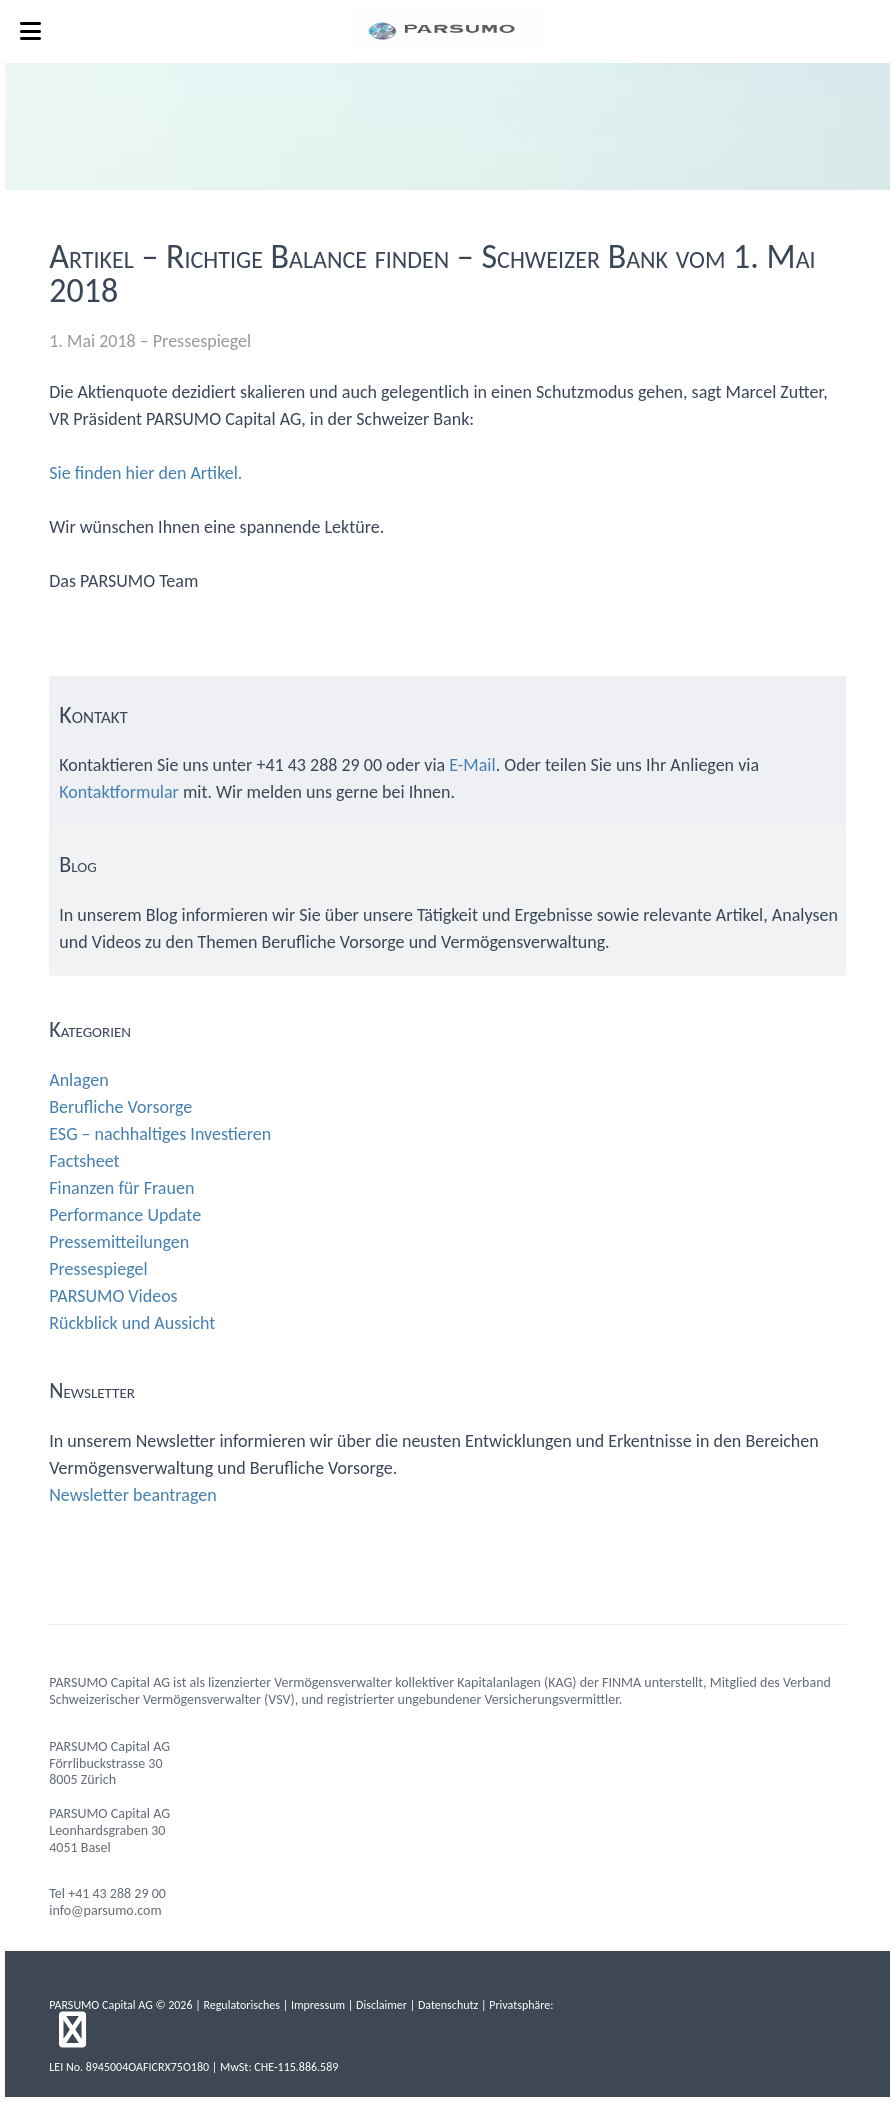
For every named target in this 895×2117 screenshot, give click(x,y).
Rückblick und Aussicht (132, 1323)
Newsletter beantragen (132, 1495)
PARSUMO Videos (113, 1296)
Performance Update (125, 1215)
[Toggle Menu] (30, 31)
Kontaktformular (119, 792)
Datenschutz (448, 2005)
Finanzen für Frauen (121, 1188)
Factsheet (84, 1161)
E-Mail (472, 765)
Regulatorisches (241, 2005)
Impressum (318, 2005)
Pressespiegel (202, 341)
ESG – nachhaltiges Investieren (160, 1134)
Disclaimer (381, 2005)
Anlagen (78, 1080)
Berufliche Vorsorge (120, 1107)
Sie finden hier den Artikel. (145, 473)
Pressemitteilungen (119, 1242)
